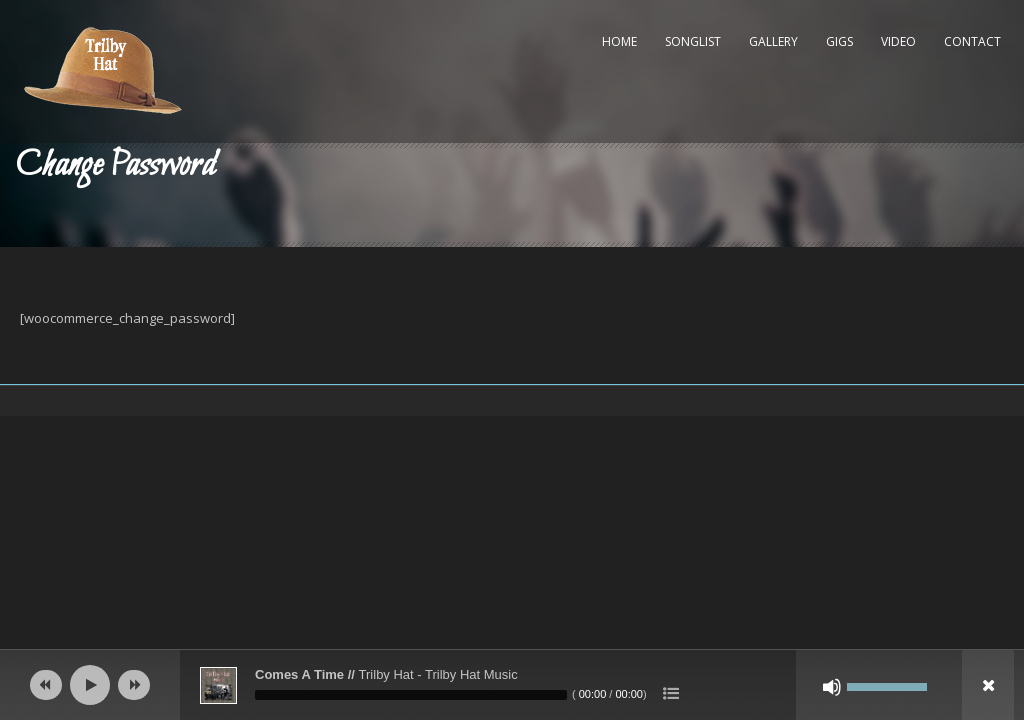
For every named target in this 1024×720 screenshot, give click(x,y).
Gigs (839, 41)
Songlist (693, 41)
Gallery (773, 41)
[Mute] (832, 687)
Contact (972, 41)
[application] (512, 685)
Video (898, 41)
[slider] (411, 695)
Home (619, 41)
